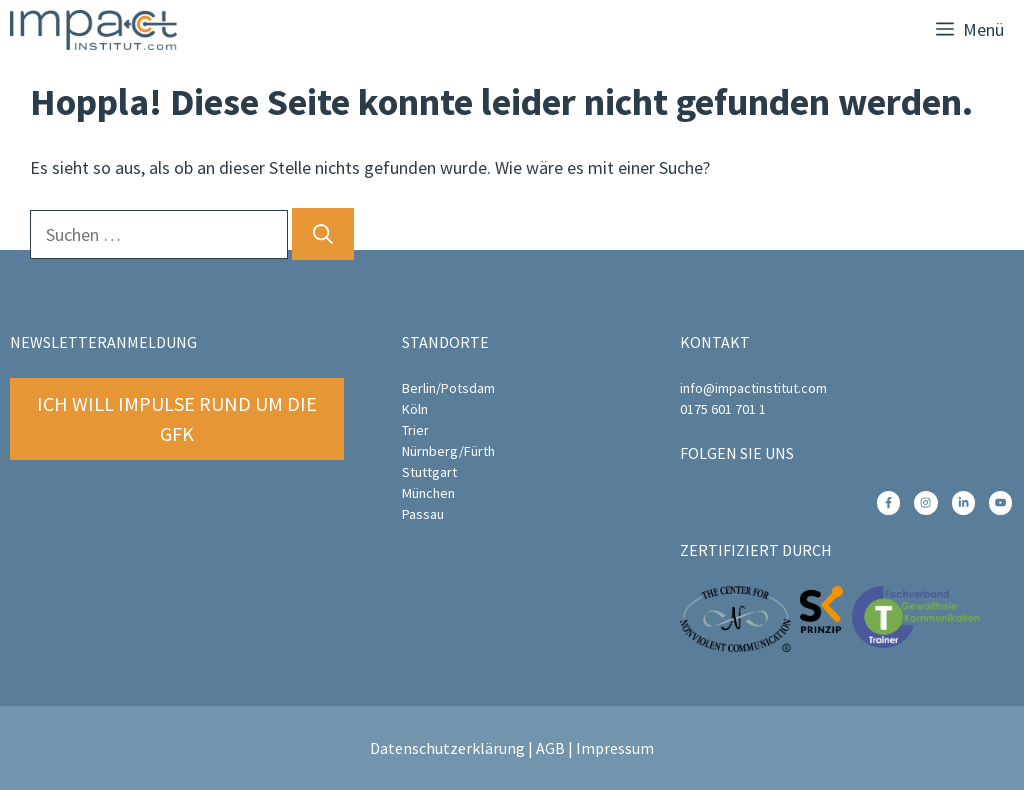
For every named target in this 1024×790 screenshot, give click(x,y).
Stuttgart (429, 472)
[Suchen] (323, 234)
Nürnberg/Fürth (448, 451)
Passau (423, 514)
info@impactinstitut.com (753, 388)
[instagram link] (888, 502)
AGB (550, 748)
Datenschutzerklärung (447, 748)
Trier (415, 430)
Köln (415, 409)
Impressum (615, 748)
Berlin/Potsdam (448, 388)
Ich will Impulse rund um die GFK (177, 418)
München (428, 493)
